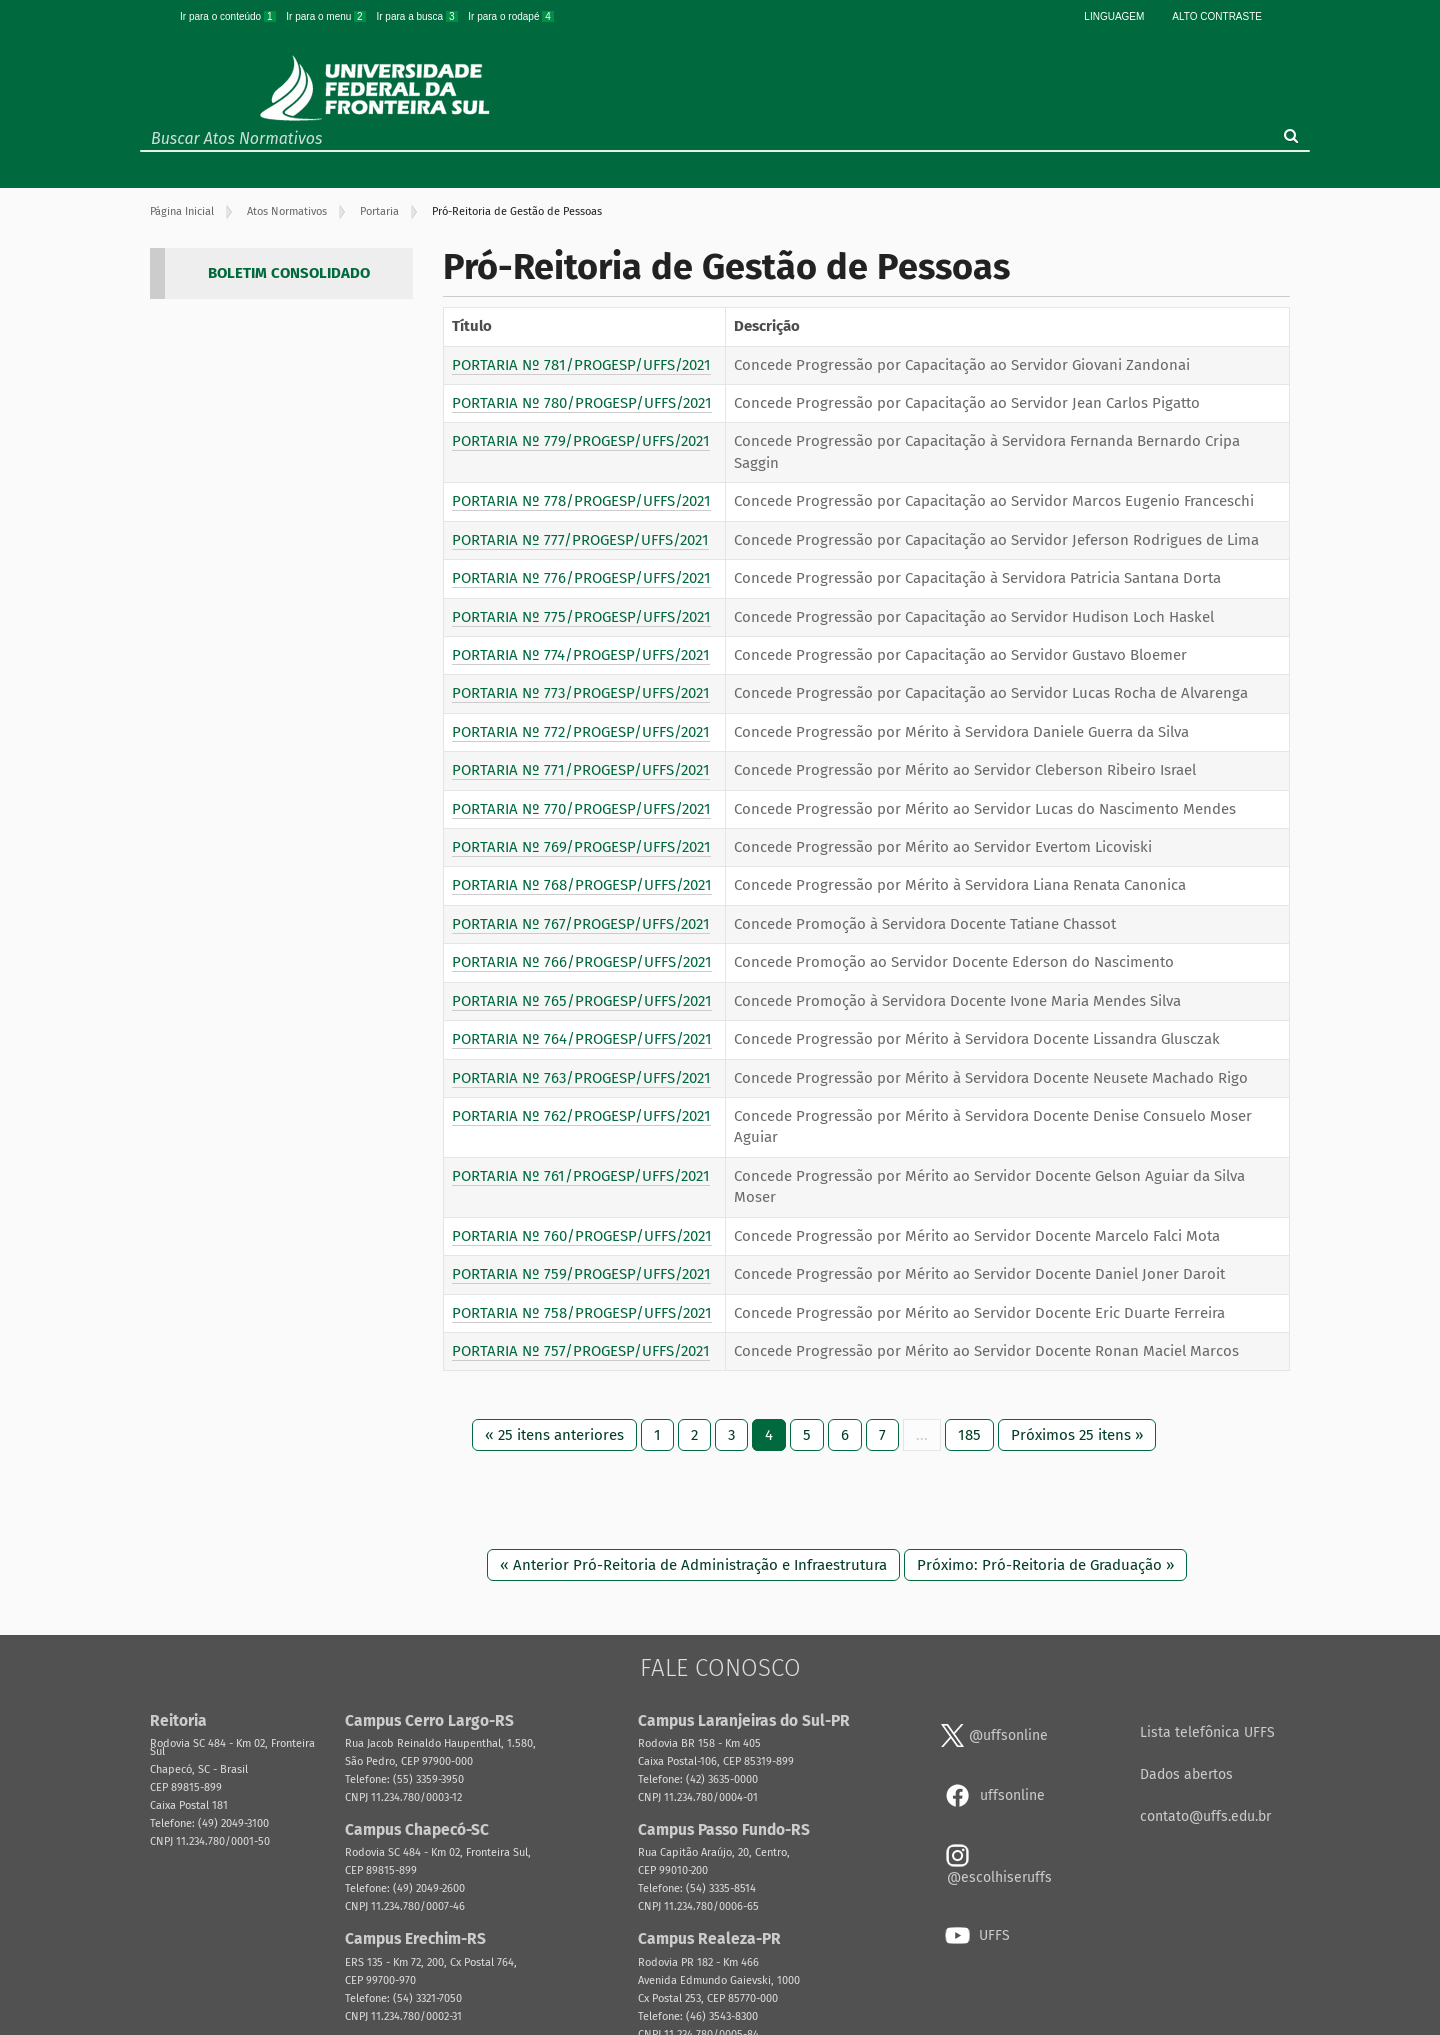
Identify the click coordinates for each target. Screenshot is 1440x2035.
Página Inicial (182, 211)
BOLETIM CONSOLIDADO (289, 273)
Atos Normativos (287, 211)
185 (969, 1435)
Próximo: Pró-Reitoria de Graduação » (1045, 1565)
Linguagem (1114, 16)
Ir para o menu (327, 16)
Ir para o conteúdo (229, 16)
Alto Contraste (1217, 16)
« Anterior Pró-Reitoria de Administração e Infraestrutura (693, 1565)
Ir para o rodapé (511, 16)
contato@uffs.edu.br (1205, 1816)
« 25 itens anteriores (554, 1435)
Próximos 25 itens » (1077, 1435)
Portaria (379, 211)
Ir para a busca (418, 16)
